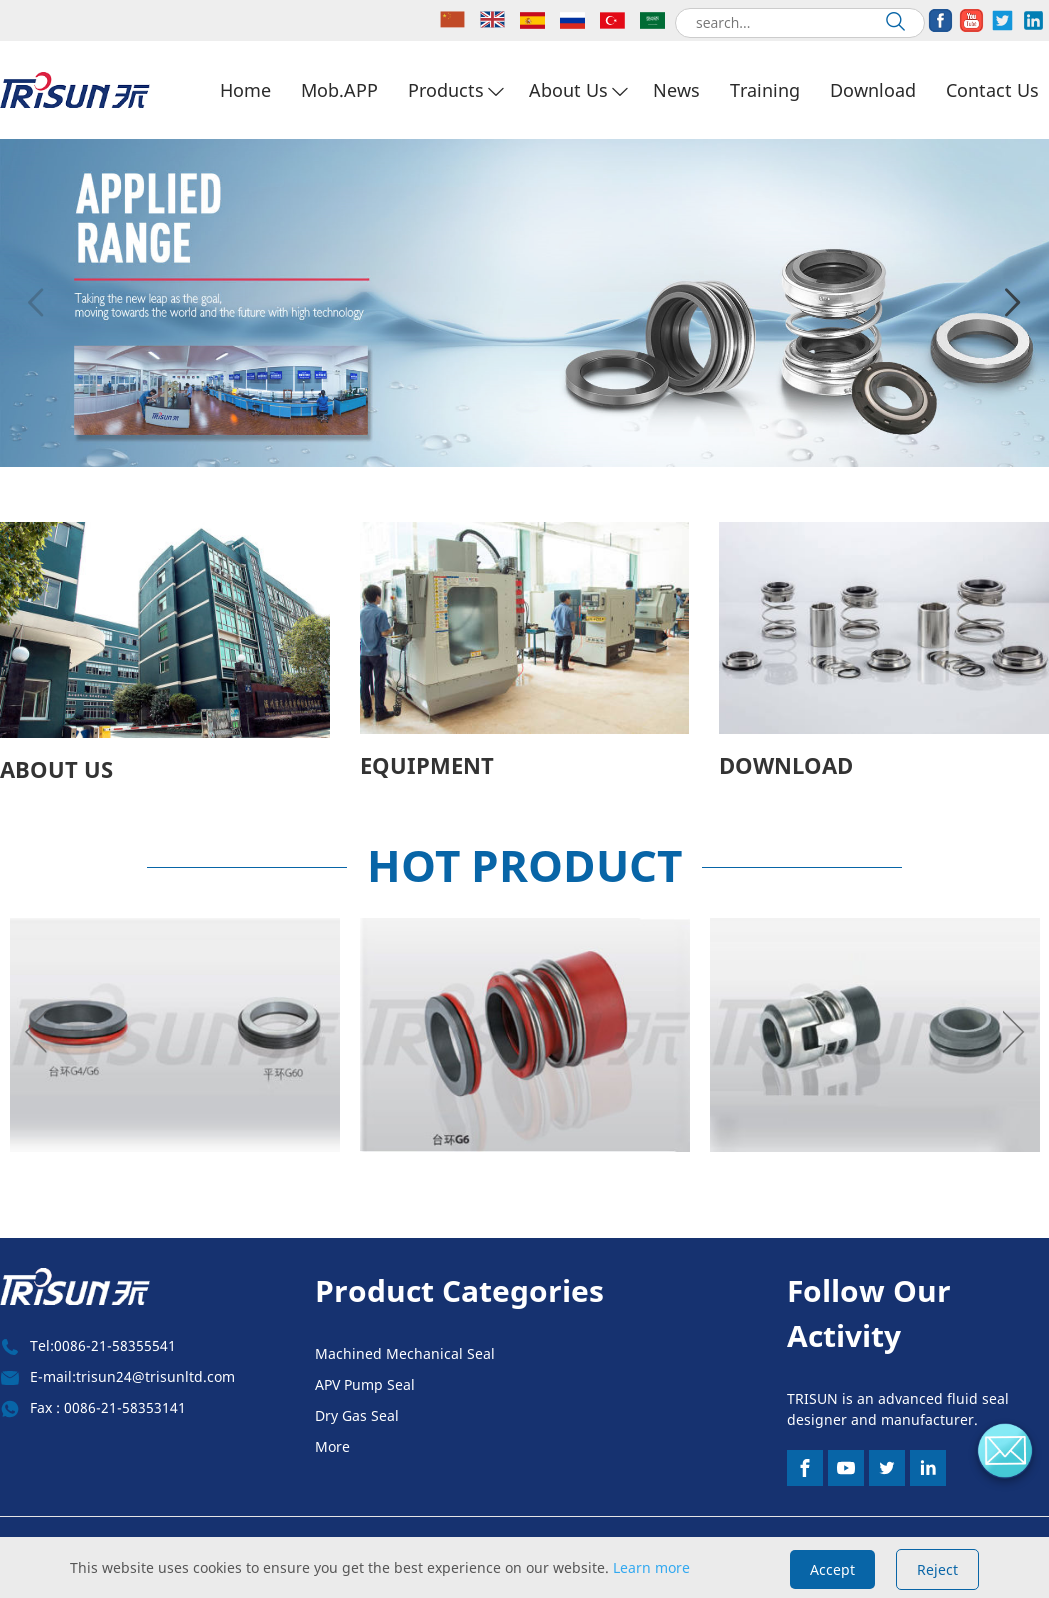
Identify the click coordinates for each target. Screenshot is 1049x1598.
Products (446, 90)
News (676, 90)
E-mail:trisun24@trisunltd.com (132, 1376)
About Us (568, 90)
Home (245, 90)
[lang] (455, 20)
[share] (940, 20)
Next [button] (1013, 303)
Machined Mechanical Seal (405, 1353)
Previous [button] (36, 303)
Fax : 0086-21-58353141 (108, 1407)
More (332, 1446)
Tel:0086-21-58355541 (103, 1345)
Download (873, 90)
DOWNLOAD (786, 765)
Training (765, 90)
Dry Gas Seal (357, 1415)
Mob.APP (339, 90)
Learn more (651, 1567)
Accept (832, 1569)
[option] (524, 303)
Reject (937, 1569)
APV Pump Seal (365, 1384)
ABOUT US (56, 769)
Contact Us (992, 90)
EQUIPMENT (427, 765)
